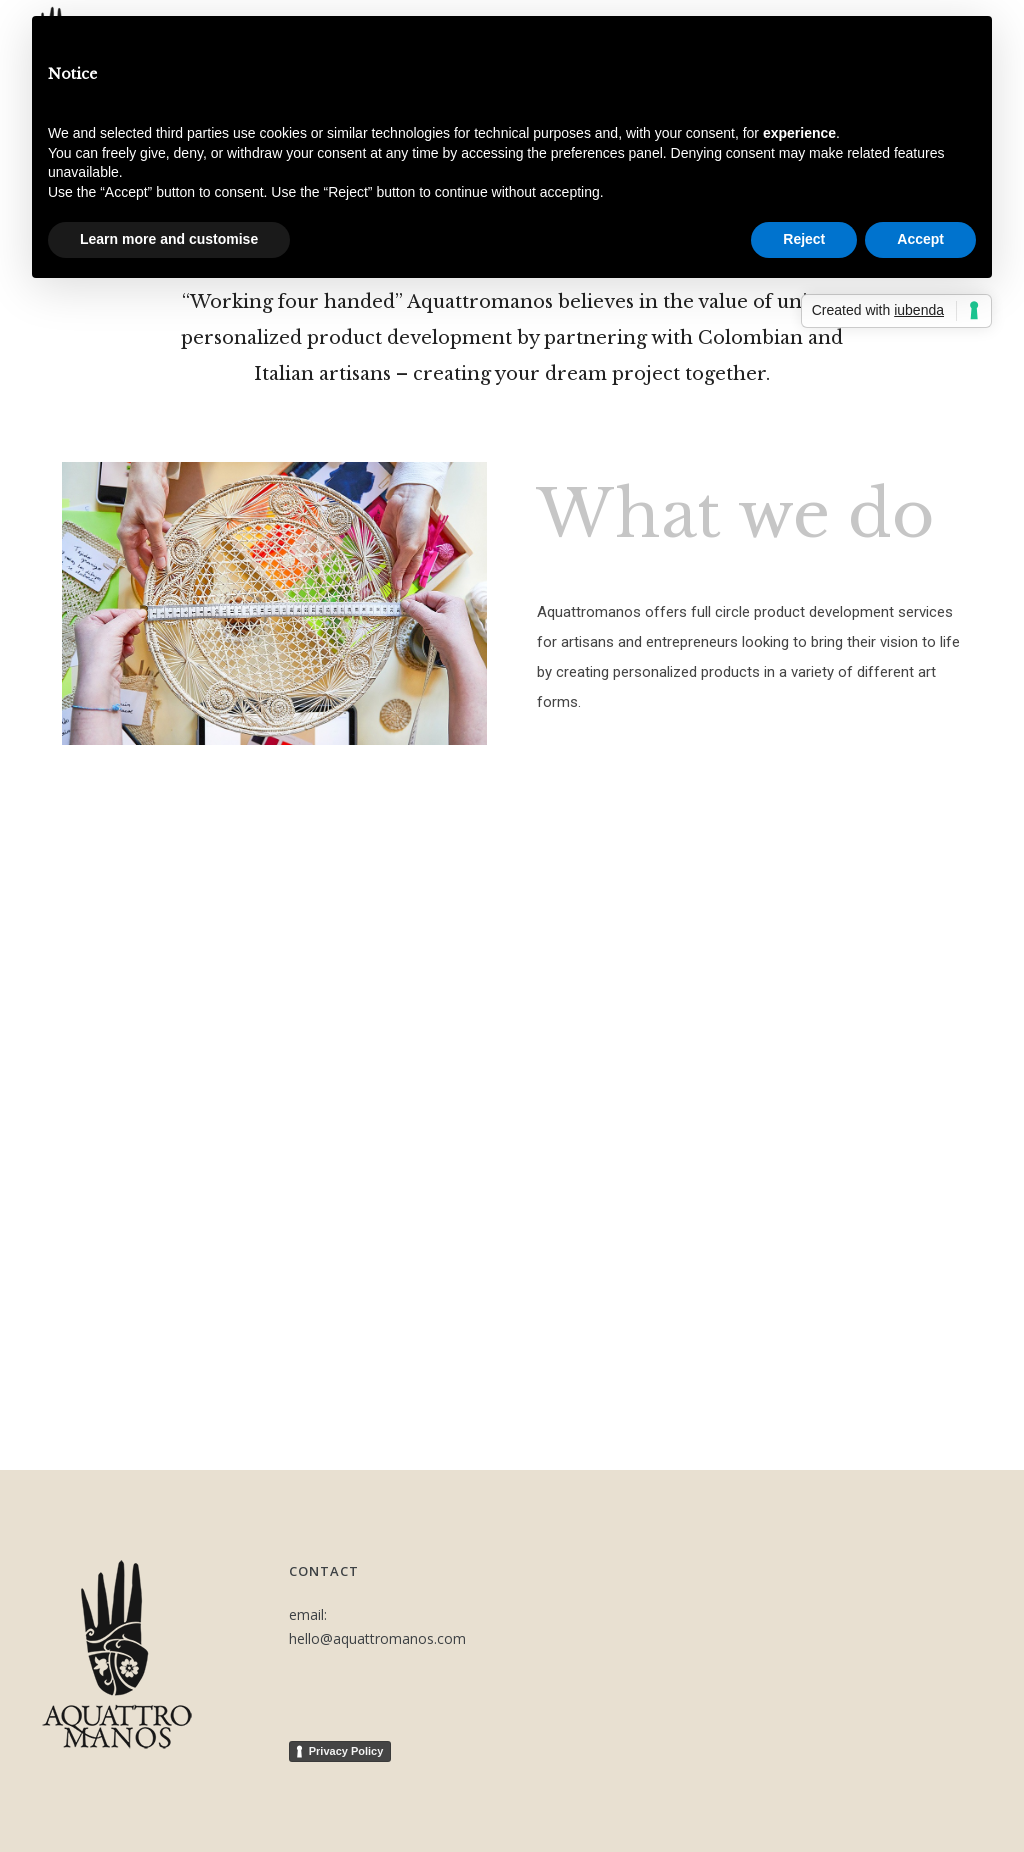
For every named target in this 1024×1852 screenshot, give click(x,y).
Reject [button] (804, 239)
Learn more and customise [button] (169, 239)
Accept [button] (920, 239)
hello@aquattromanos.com (377, 1638)
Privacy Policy (346, 1751)
